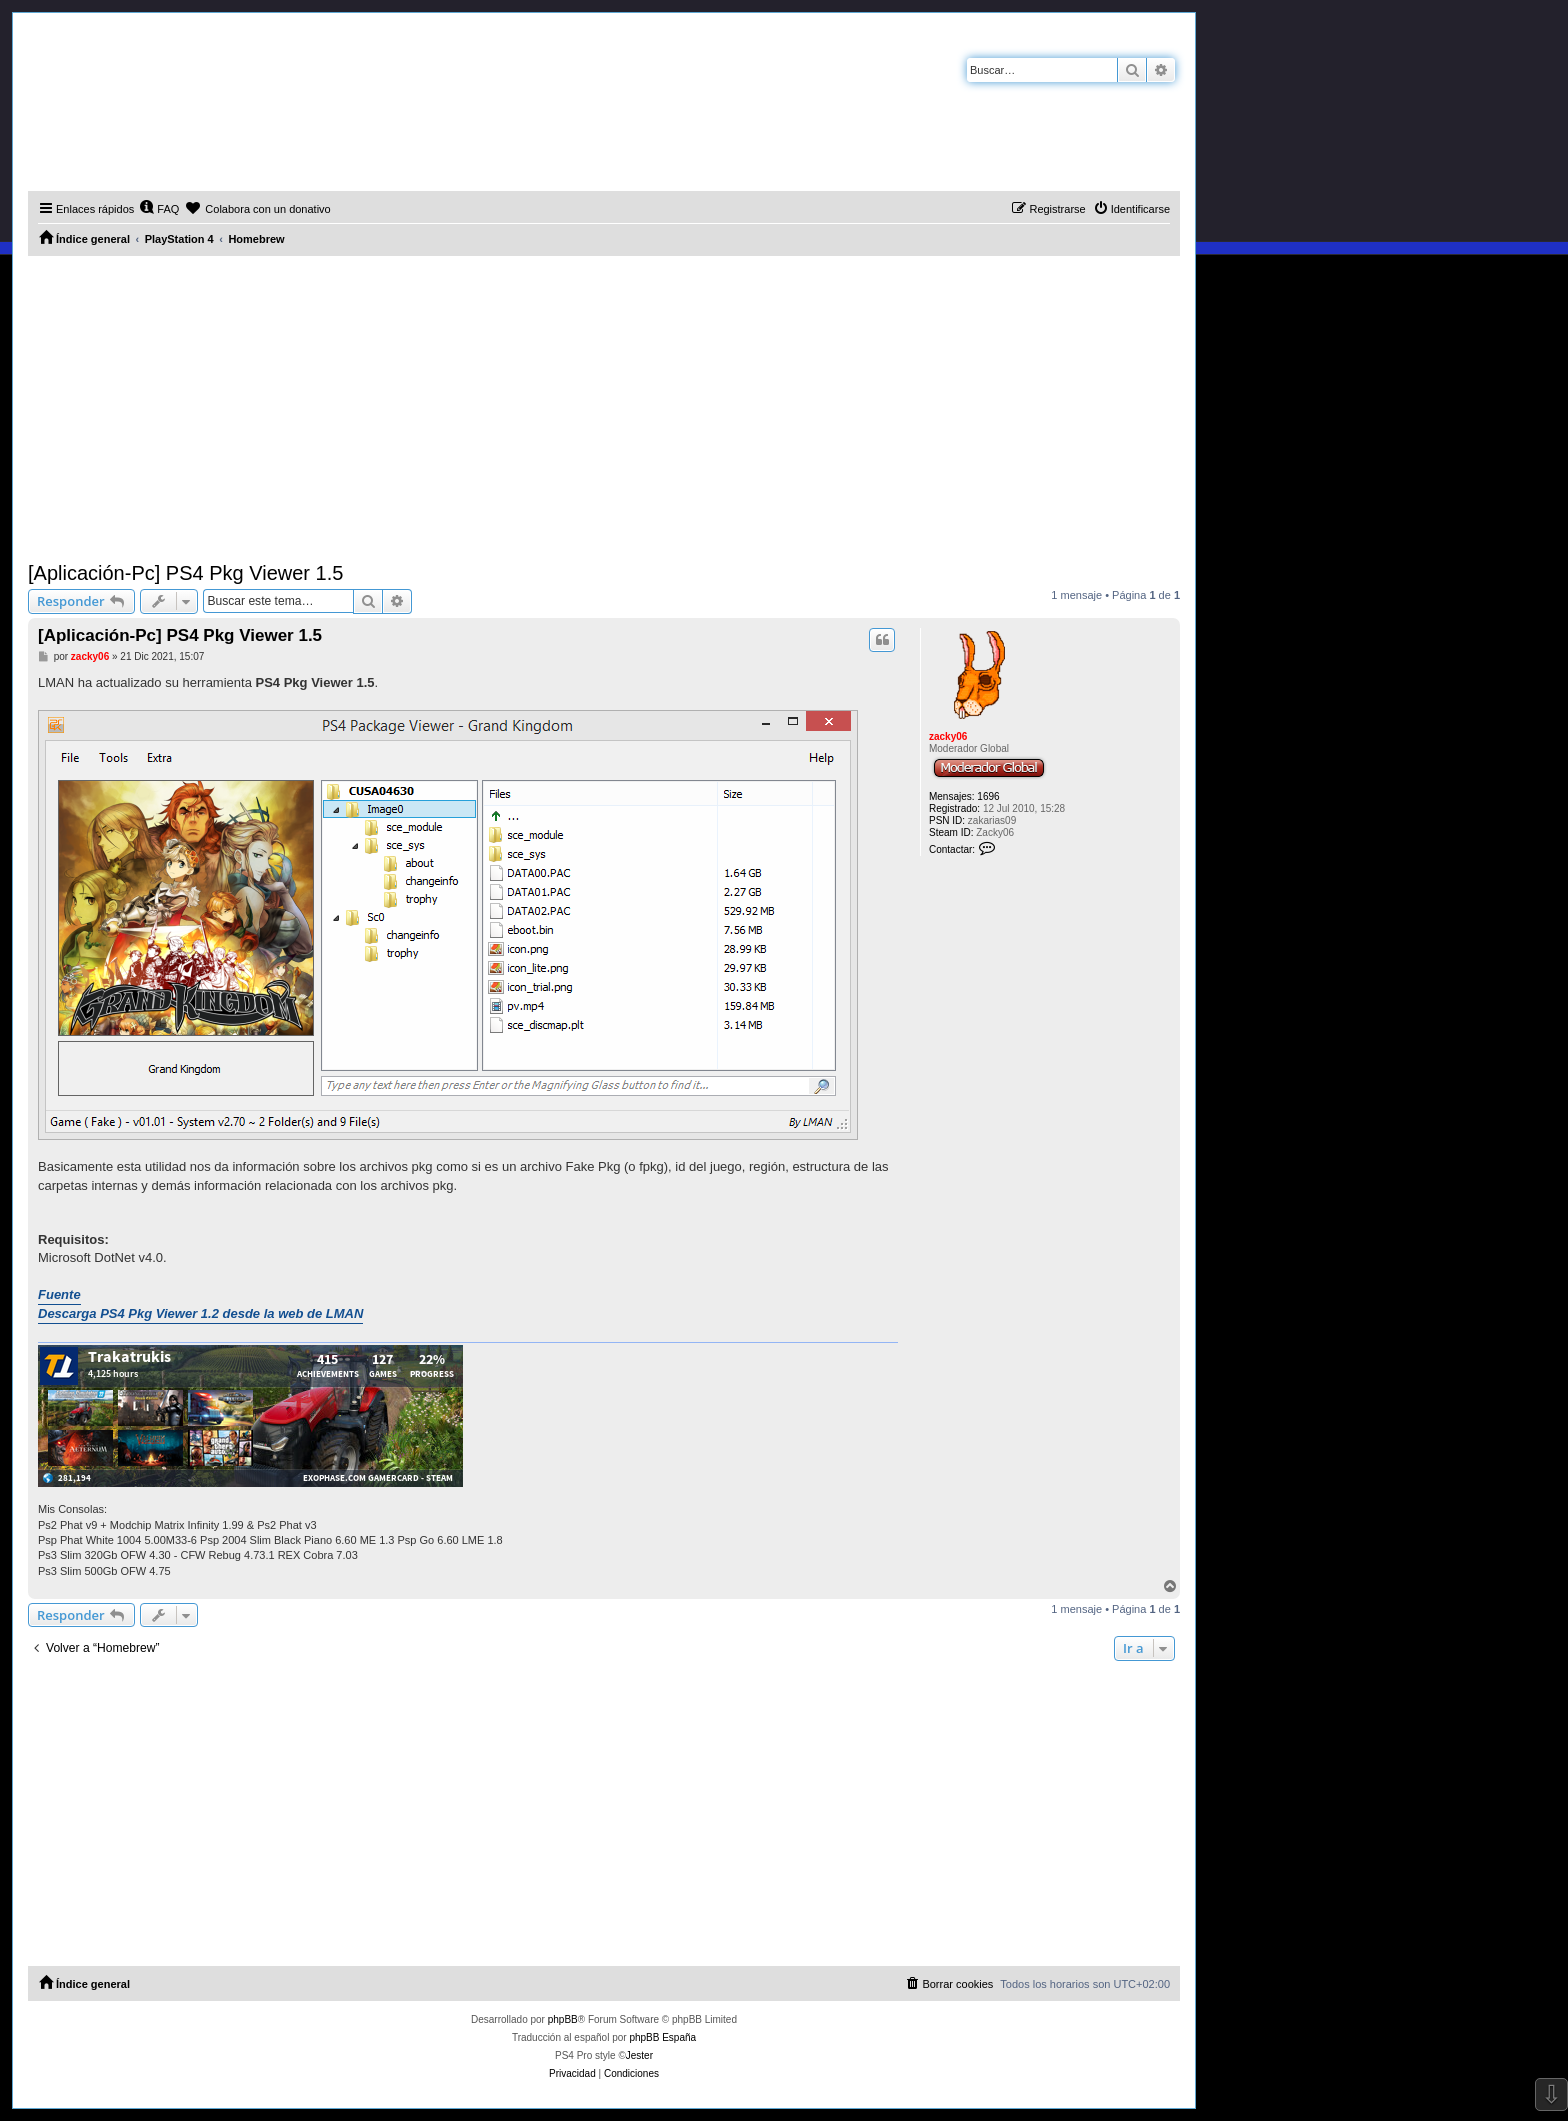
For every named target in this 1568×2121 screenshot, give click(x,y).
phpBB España (662, 2037)
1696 (988, 796)
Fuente (59, 1294)
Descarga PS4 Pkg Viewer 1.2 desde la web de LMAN (200, 1313)
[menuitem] (159, 209)
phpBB (563, 2019)
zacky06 (948, 736)
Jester (639, 2055)
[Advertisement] (604, 406)
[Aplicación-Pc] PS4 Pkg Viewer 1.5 (185, 573)
